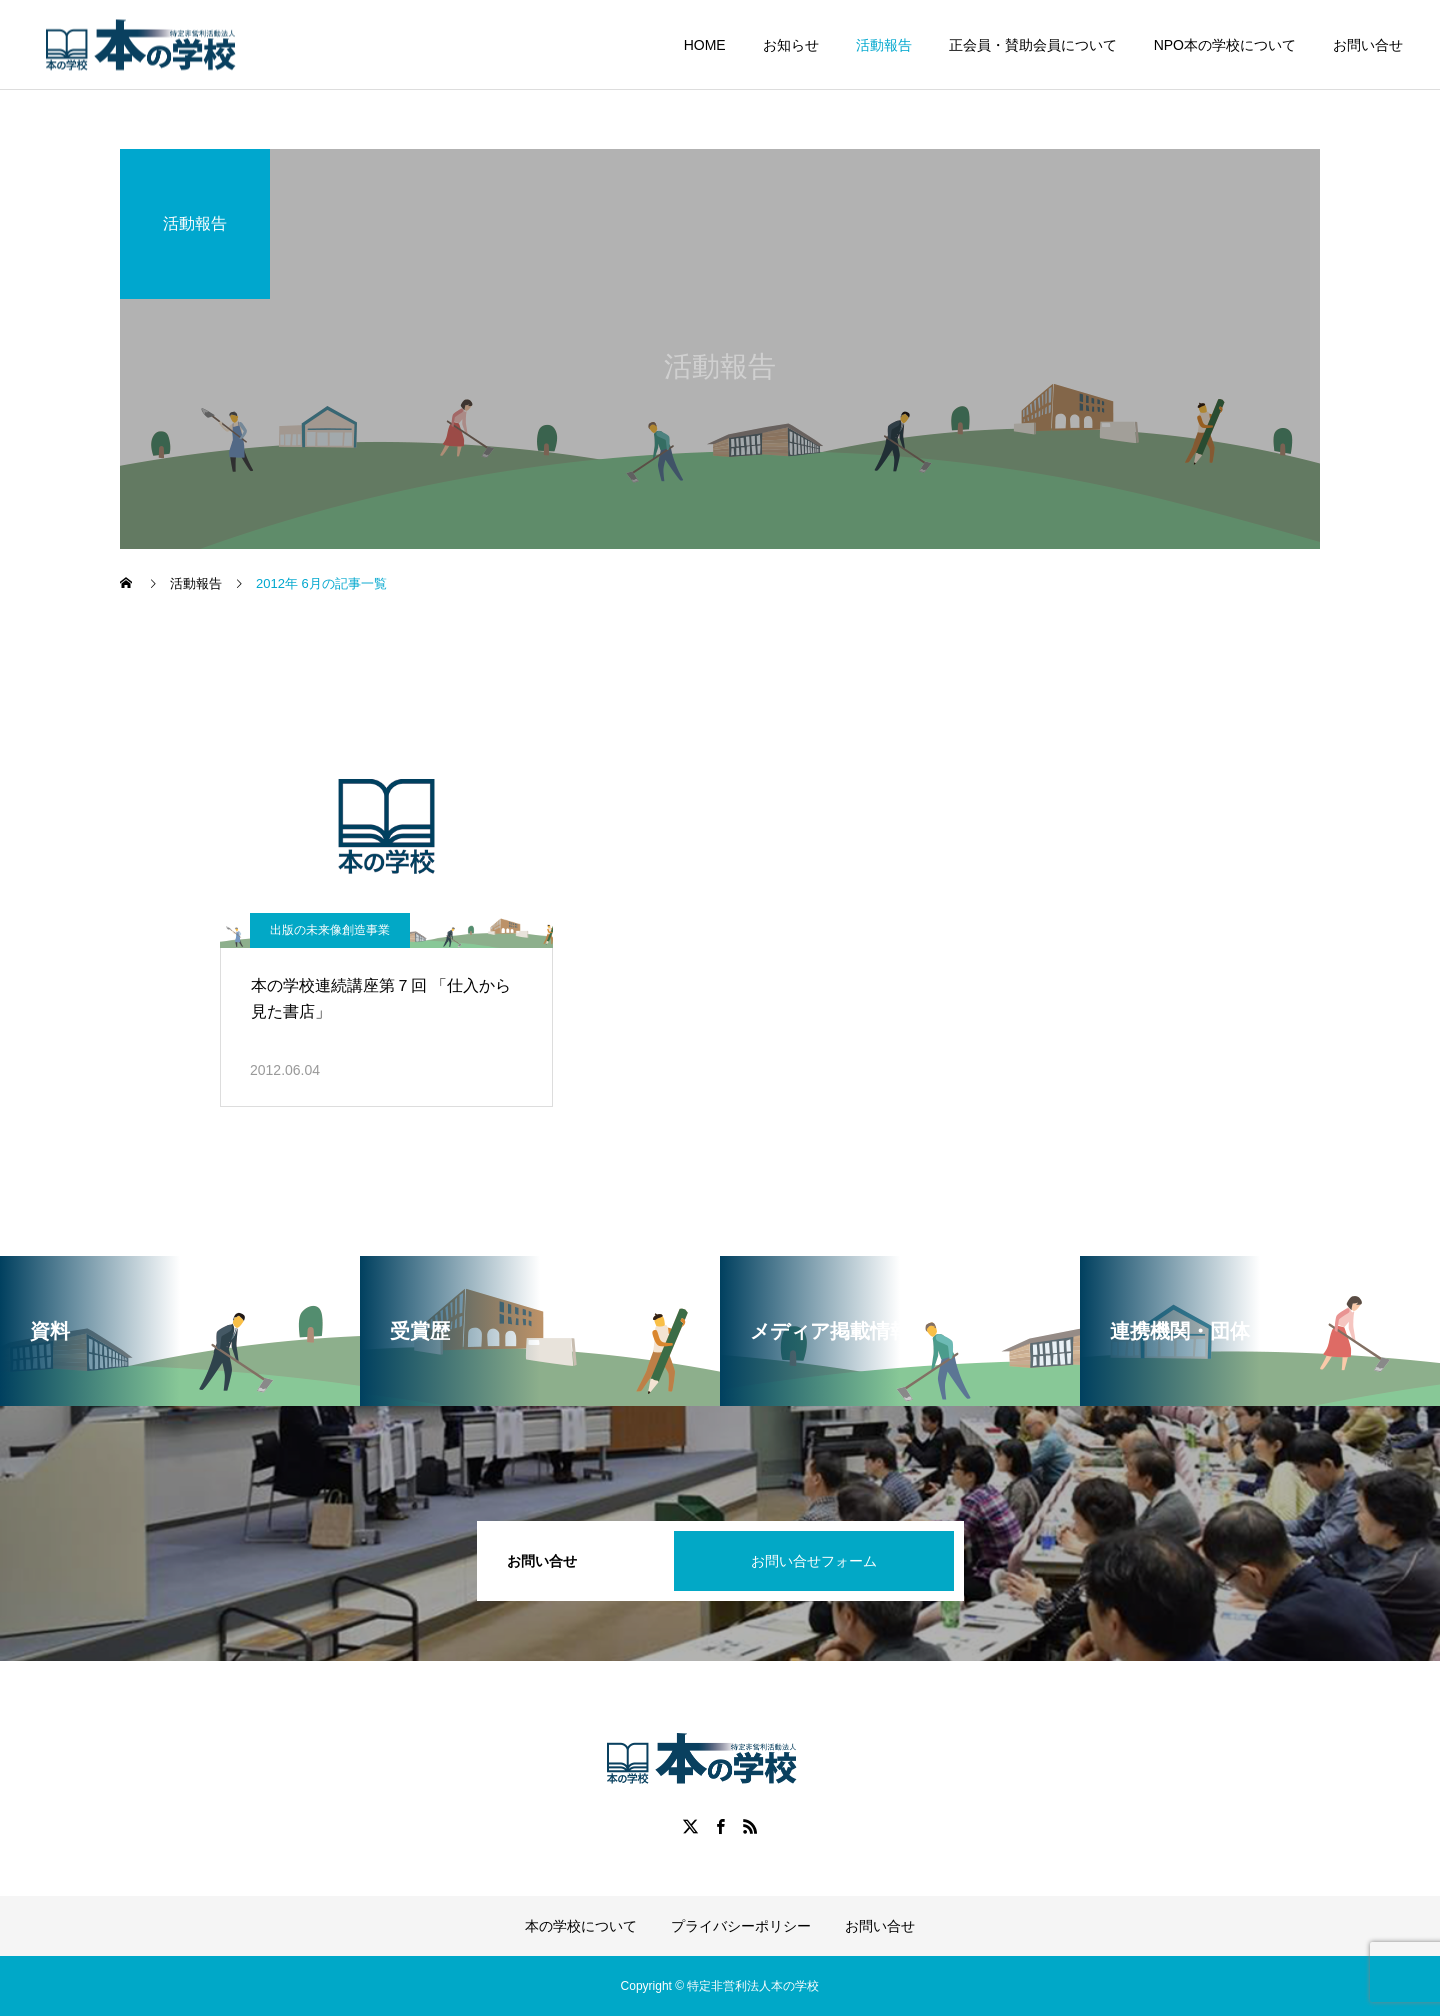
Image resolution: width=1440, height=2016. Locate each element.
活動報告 (884, 45)
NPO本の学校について (1225, 45)
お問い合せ (1368, 45)
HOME (705, 45)
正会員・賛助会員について (1033, 45)
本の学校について (581, 1926)
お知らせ (791, 45)
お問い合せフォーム (814, 1561)
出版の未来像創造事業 (330, 930)
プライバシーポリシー (741, 1926)
